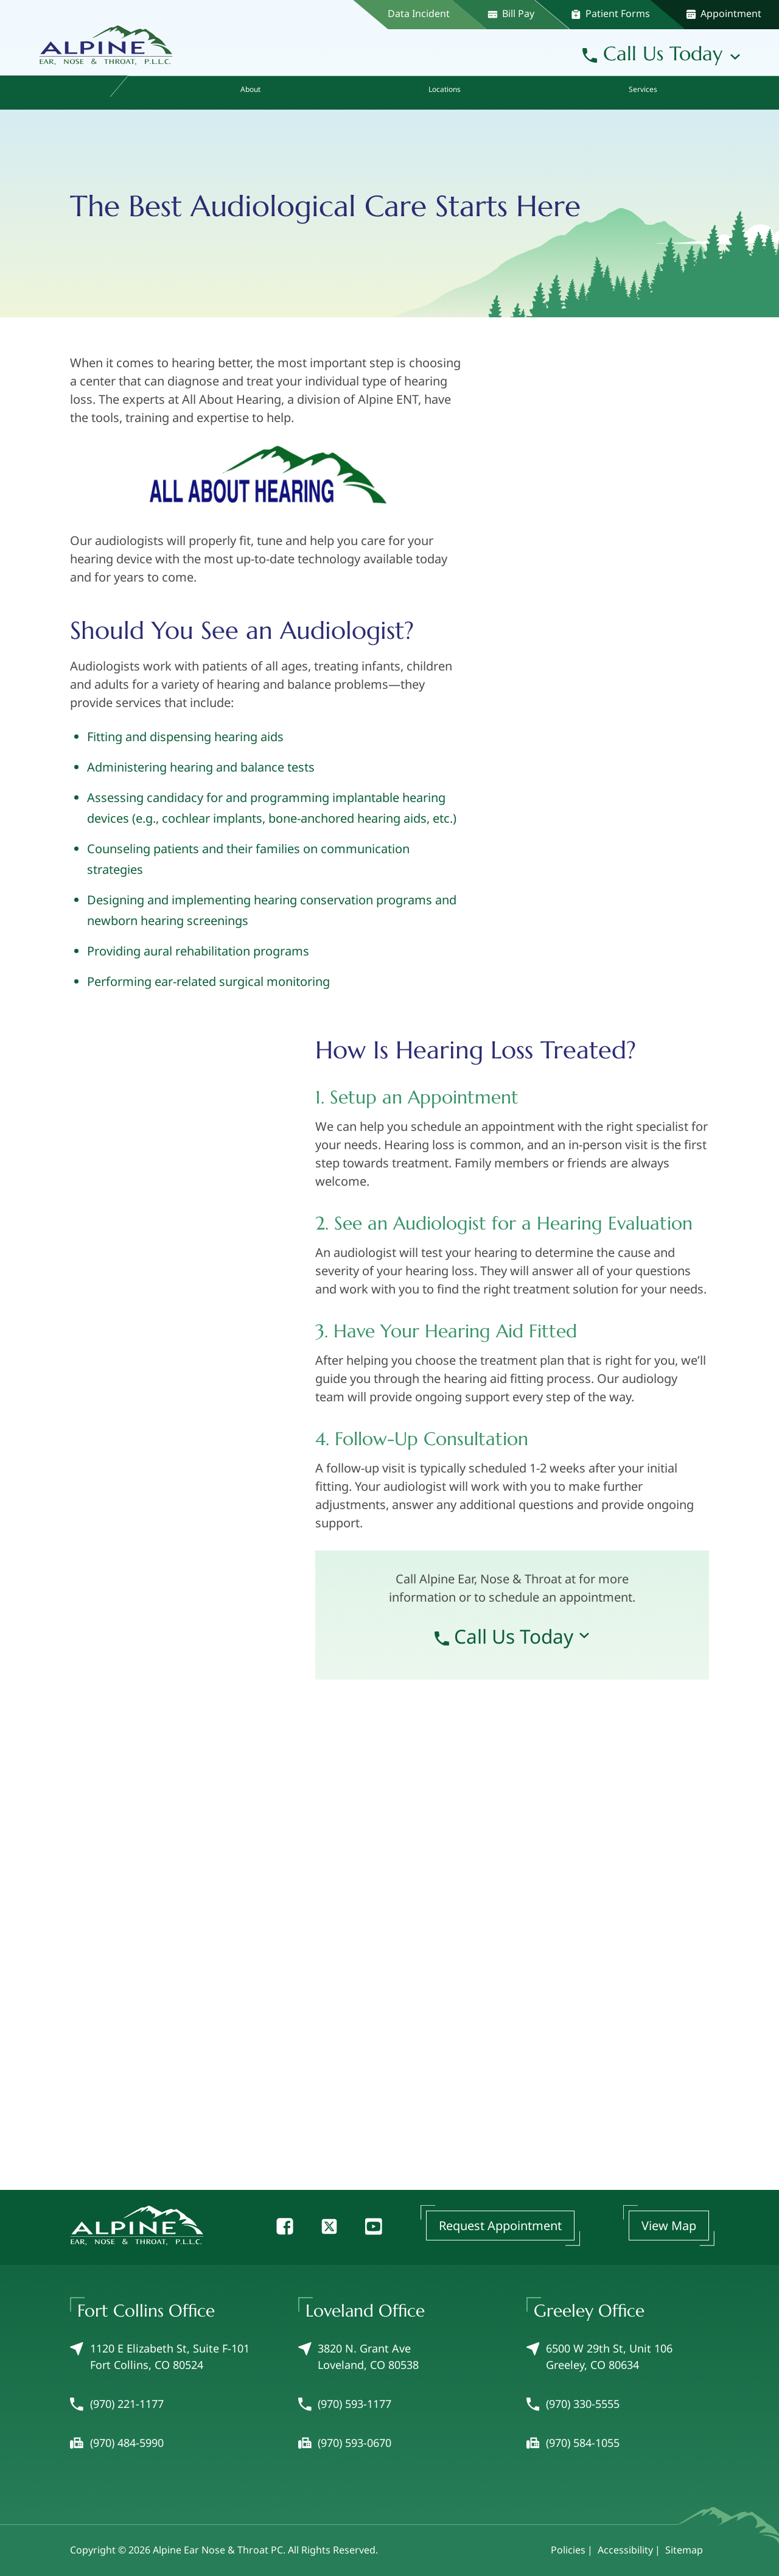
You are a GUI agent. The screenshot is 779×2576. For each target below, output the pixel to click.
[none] (253, 93)
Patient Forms (610, 13)
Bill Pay (511, 13)
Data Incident (419, 13)
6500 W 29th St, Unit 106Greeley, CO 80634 (599, 2357)
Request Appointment (500, 2225)
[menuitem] (144, 93)
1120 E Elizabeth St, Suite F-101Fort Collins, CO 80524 (159, 2357)
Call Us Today (652, 53)
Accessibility (625, 2550)
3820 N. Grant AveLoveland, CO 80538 (358, 2357)
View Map (668, 2225)
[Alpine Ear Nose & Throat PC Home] (106, 41)
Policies (568, 2550)
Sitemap (684, 2550)
